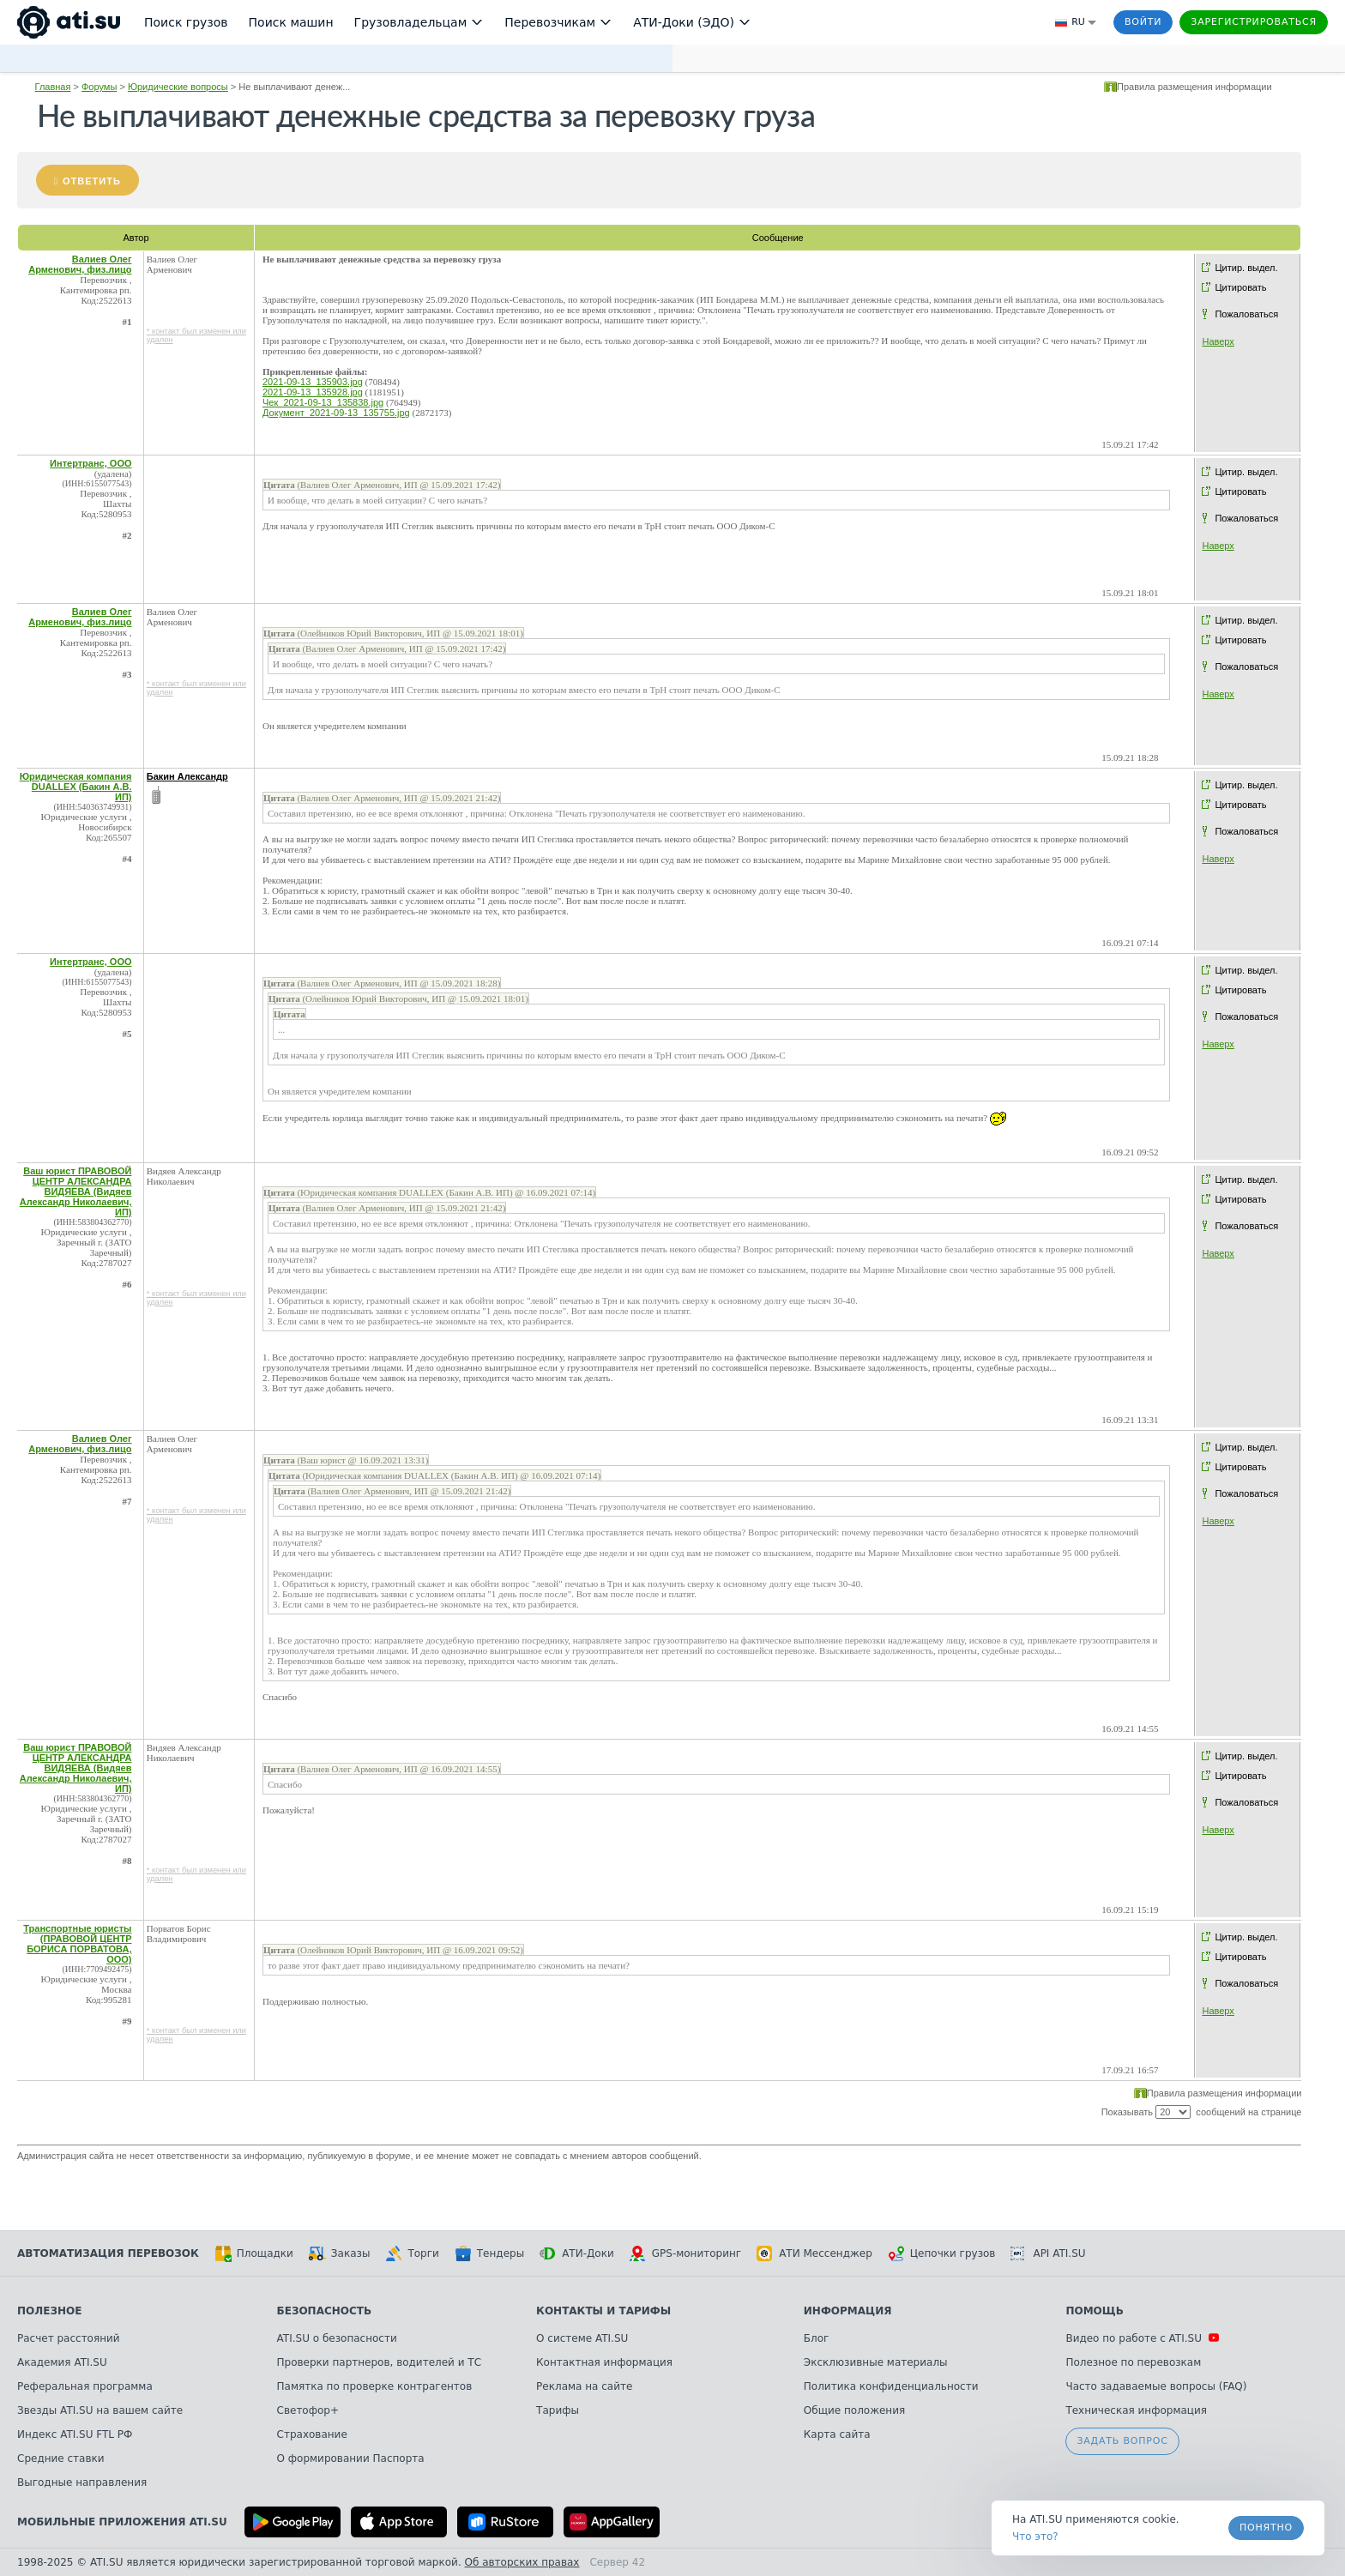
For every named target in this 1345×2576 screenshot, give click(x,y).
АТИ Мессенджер (814, 2253)
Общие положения (854, 2410)
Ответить (92, 181)
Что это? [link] (1035, 2537)
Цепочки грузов (942, 2253)
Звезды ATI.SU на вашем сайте (100, 2410)
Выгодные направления (82, 2482)
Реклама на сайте (584, 2386)
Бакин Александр (187, 776)
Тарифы (557, 2410)
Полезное (49, 2311)
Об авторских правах (522, 2562)
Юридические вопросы (178, 86)
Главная (53, 86)
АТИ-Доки (577, 2253)
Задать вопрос (1122, 2440)
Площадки (253, 2253)
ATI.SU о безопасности (337, 2338)
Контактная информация (604, 2362)
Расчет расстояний (68, 2338)
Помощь (1094, 2311)
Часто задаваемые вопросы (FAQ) (1155, 2386)
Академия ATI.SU (62, 2362)
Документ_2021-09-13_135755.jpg (336, 412)
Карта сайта (837, 2434)
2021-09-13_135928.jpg (312, 392)
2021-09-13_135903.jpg (312, 382)
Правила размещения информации (1194, 86)
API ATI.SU (1047, 2253)
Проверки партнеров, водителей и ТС (379, 2362)
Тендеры (489, 2253)
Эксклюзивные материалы (876, 2362)
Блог (816, 2338)
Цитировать (1240, 287)
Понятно (1266, 2527)
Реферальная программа (85, 2386)
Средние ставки (61, 2458)
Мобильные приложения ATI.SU (122, 2522)
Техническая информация (1136, 2410)
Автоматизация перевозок (108, 2253)
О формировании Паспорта (351, 2458)
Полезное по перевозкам (1133, 2362)
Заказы (340, 2253)
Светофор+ (308, 2410)
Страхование (312, 2434)
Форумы (99, 86)
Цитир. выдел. (1246, 267)
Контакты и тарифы (603, 2311)
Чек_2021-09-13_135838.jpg (322, 402)
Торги (411, 2253)
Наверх (1217, 341)
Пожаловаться (1246, 314)
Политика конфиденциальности (891, 2386)
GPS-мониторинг (685, 2253)
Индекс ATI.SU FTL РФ (74, 2434)
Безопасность (324, 2311)
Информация (848, 2311)
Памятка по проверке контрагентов (375, 2386)
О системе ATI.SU (582, 2338)
